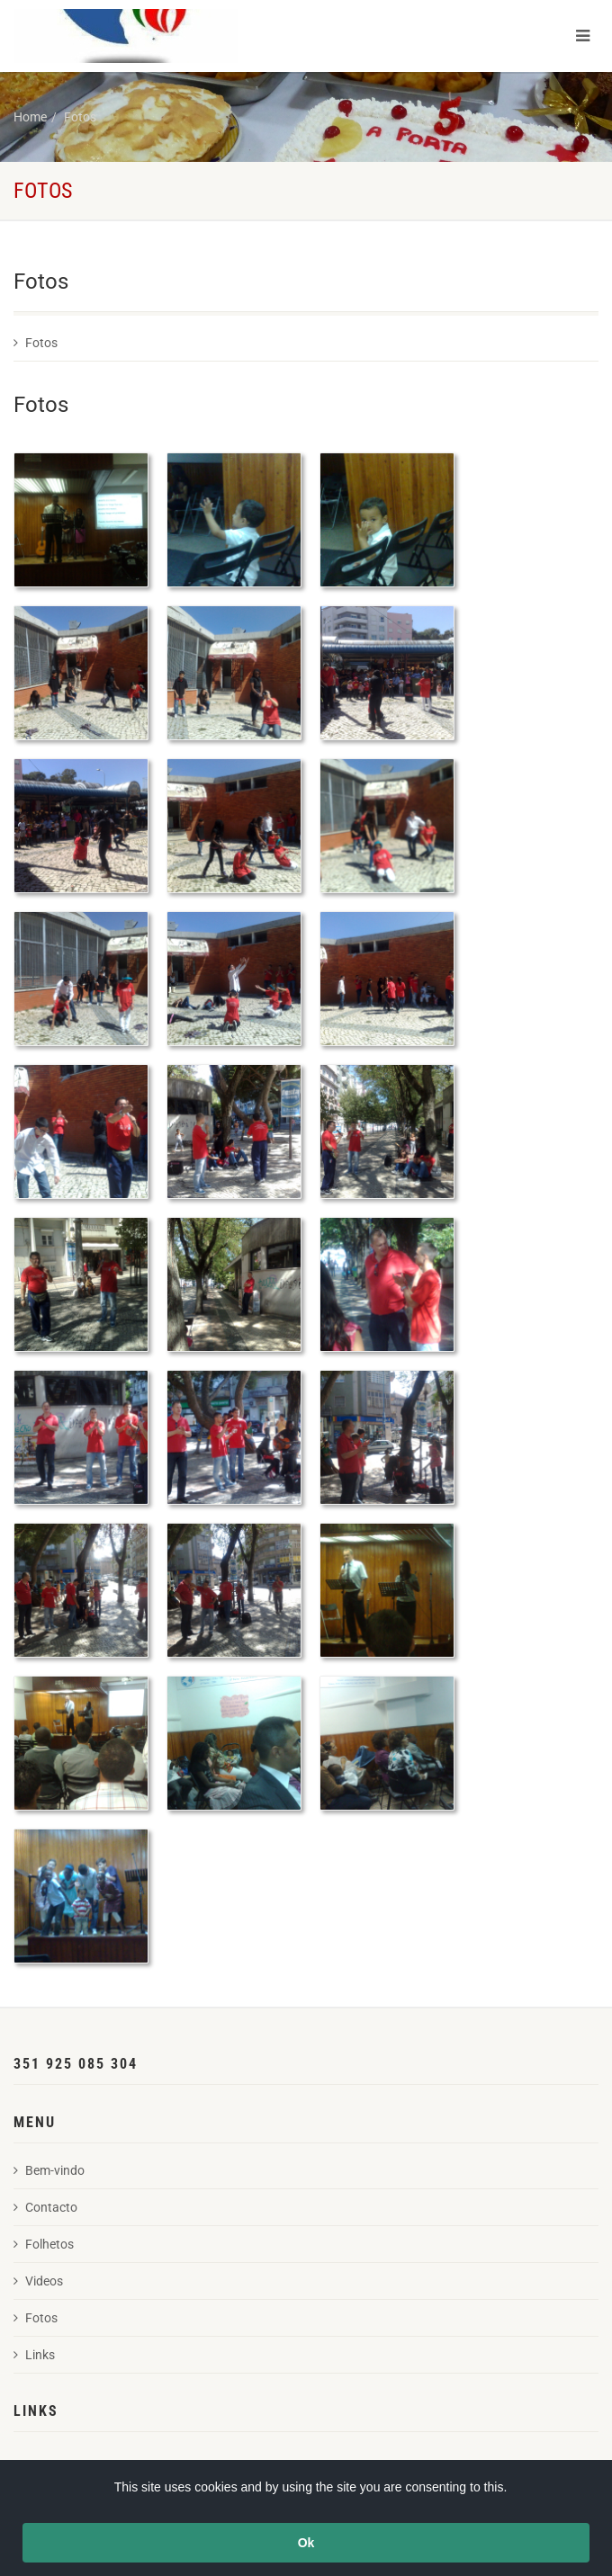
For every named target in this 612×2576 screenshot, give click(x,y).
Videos (38, 2281)
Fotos (80, 117)
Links (34, 2355)
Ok (306, 2543)
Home (30, 117)
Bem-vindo (49, 2170)
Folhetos (44, 2244)
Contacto (45, 2207)
